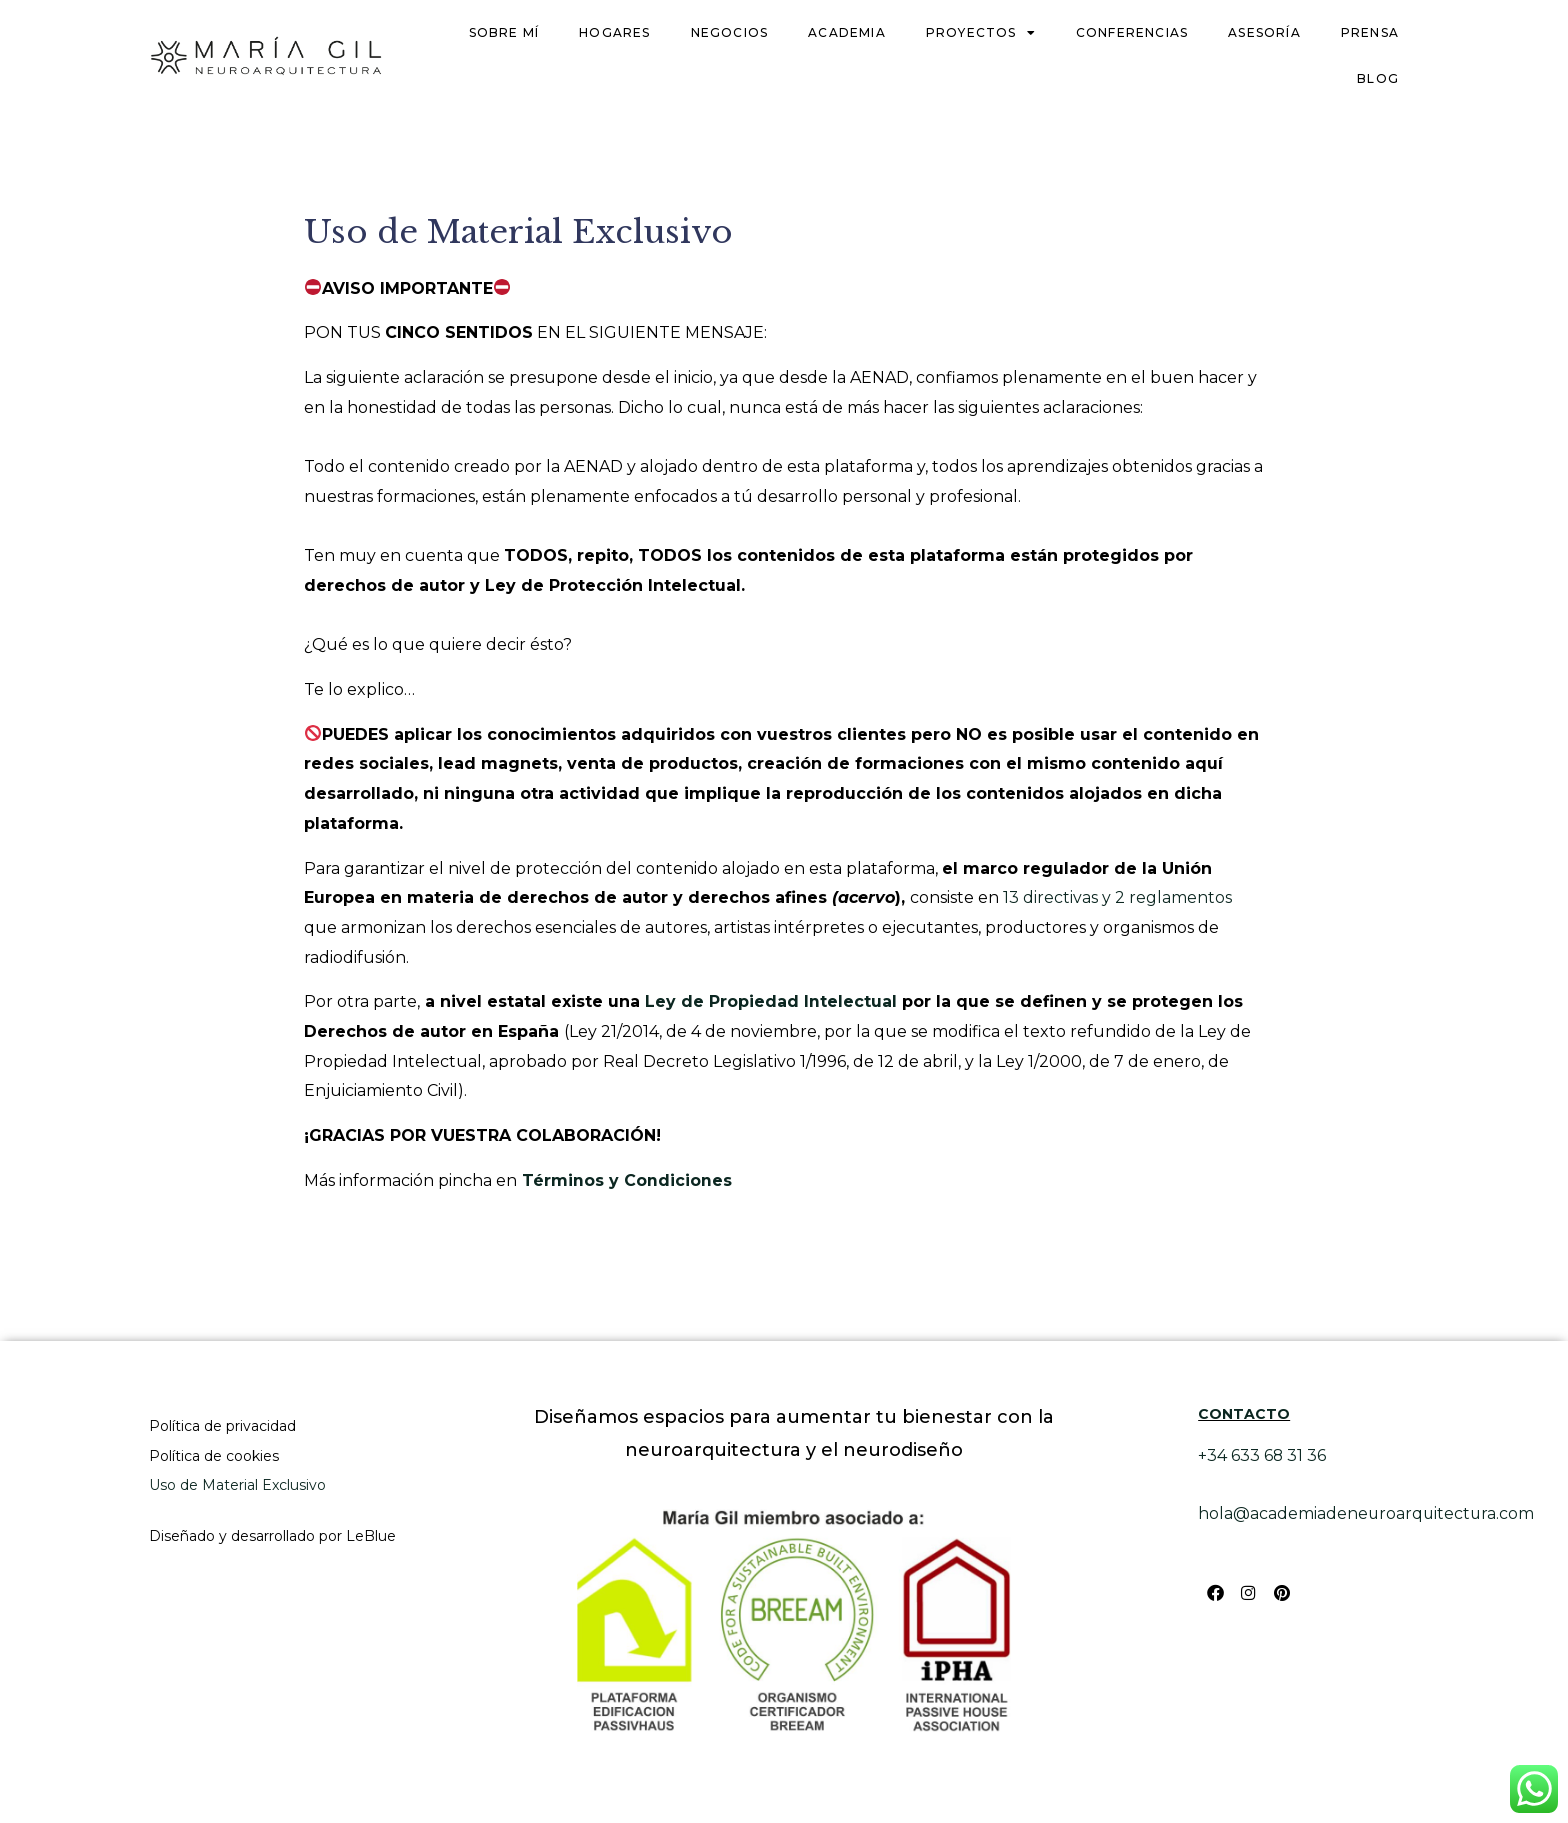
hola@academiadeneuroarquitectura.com (1367, 1513)
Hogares (614, 32)
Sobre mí (504, 32)
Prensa (1370, 32)
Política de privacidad (222, 1426)
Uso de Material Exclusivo (237, 1485)
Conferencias (1132, 32)
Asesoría (1264, 32)
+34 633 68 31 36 (1262, 1455)
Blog (1378, 78)
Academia (847, 32)
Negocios (730, 32)
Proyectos (981, 33)
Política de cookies (214, 1456)
